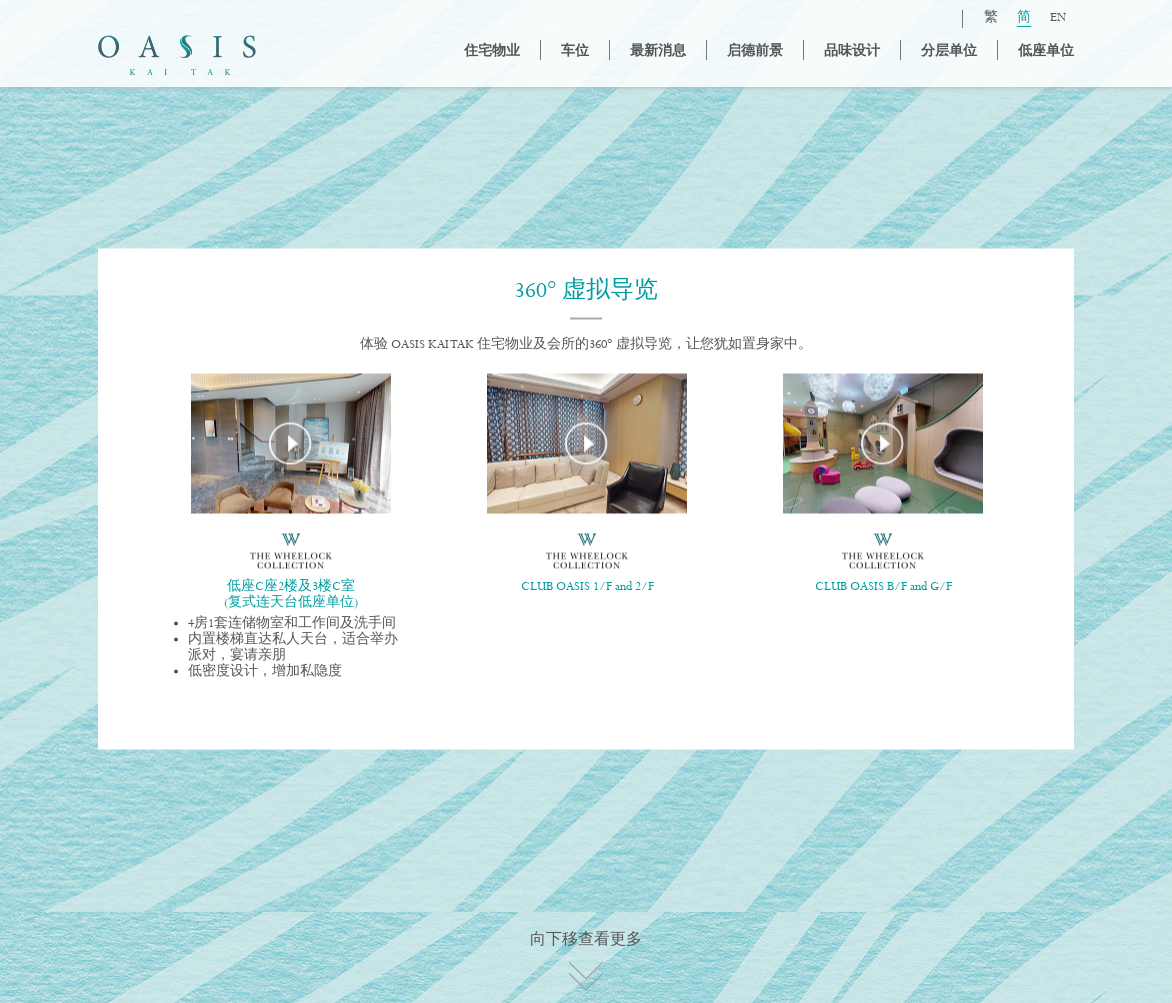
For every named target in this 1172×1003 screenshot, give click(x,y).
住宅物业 (492, 52)
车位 (575, 52)
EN (1058, 18)
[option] (291, 534)
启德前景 (755, 52)
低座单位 (1046, 52)
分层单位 (949, 52)
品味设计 (852, 52)
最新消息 (658, 52)
